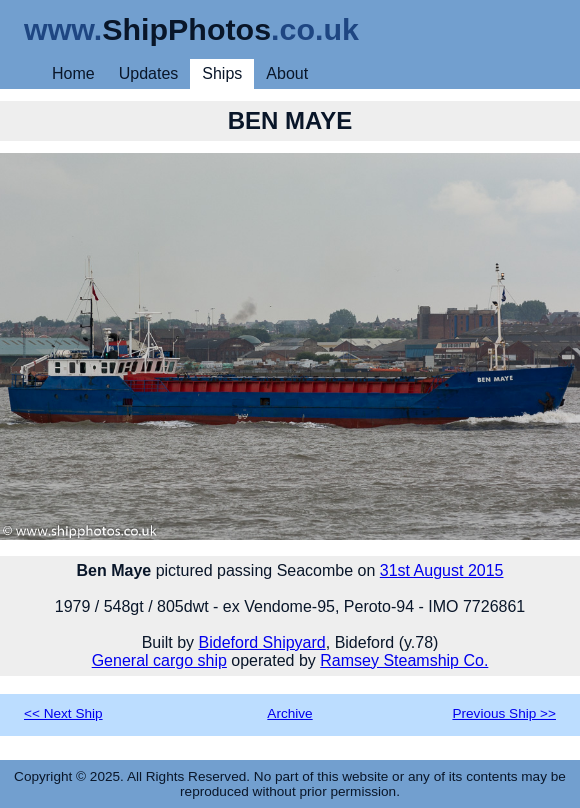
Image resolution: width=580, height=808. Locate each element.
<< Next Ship (63, 713)
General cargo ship (159, 660)
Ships (222, 73)
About (287, 73)
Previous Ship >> (504, 713)
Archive (289, 713)
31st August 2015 (442, 570)
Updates (149, 73)
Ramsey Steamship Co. (404, 660)
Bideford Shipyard (262, 642)
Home (73, 73)
